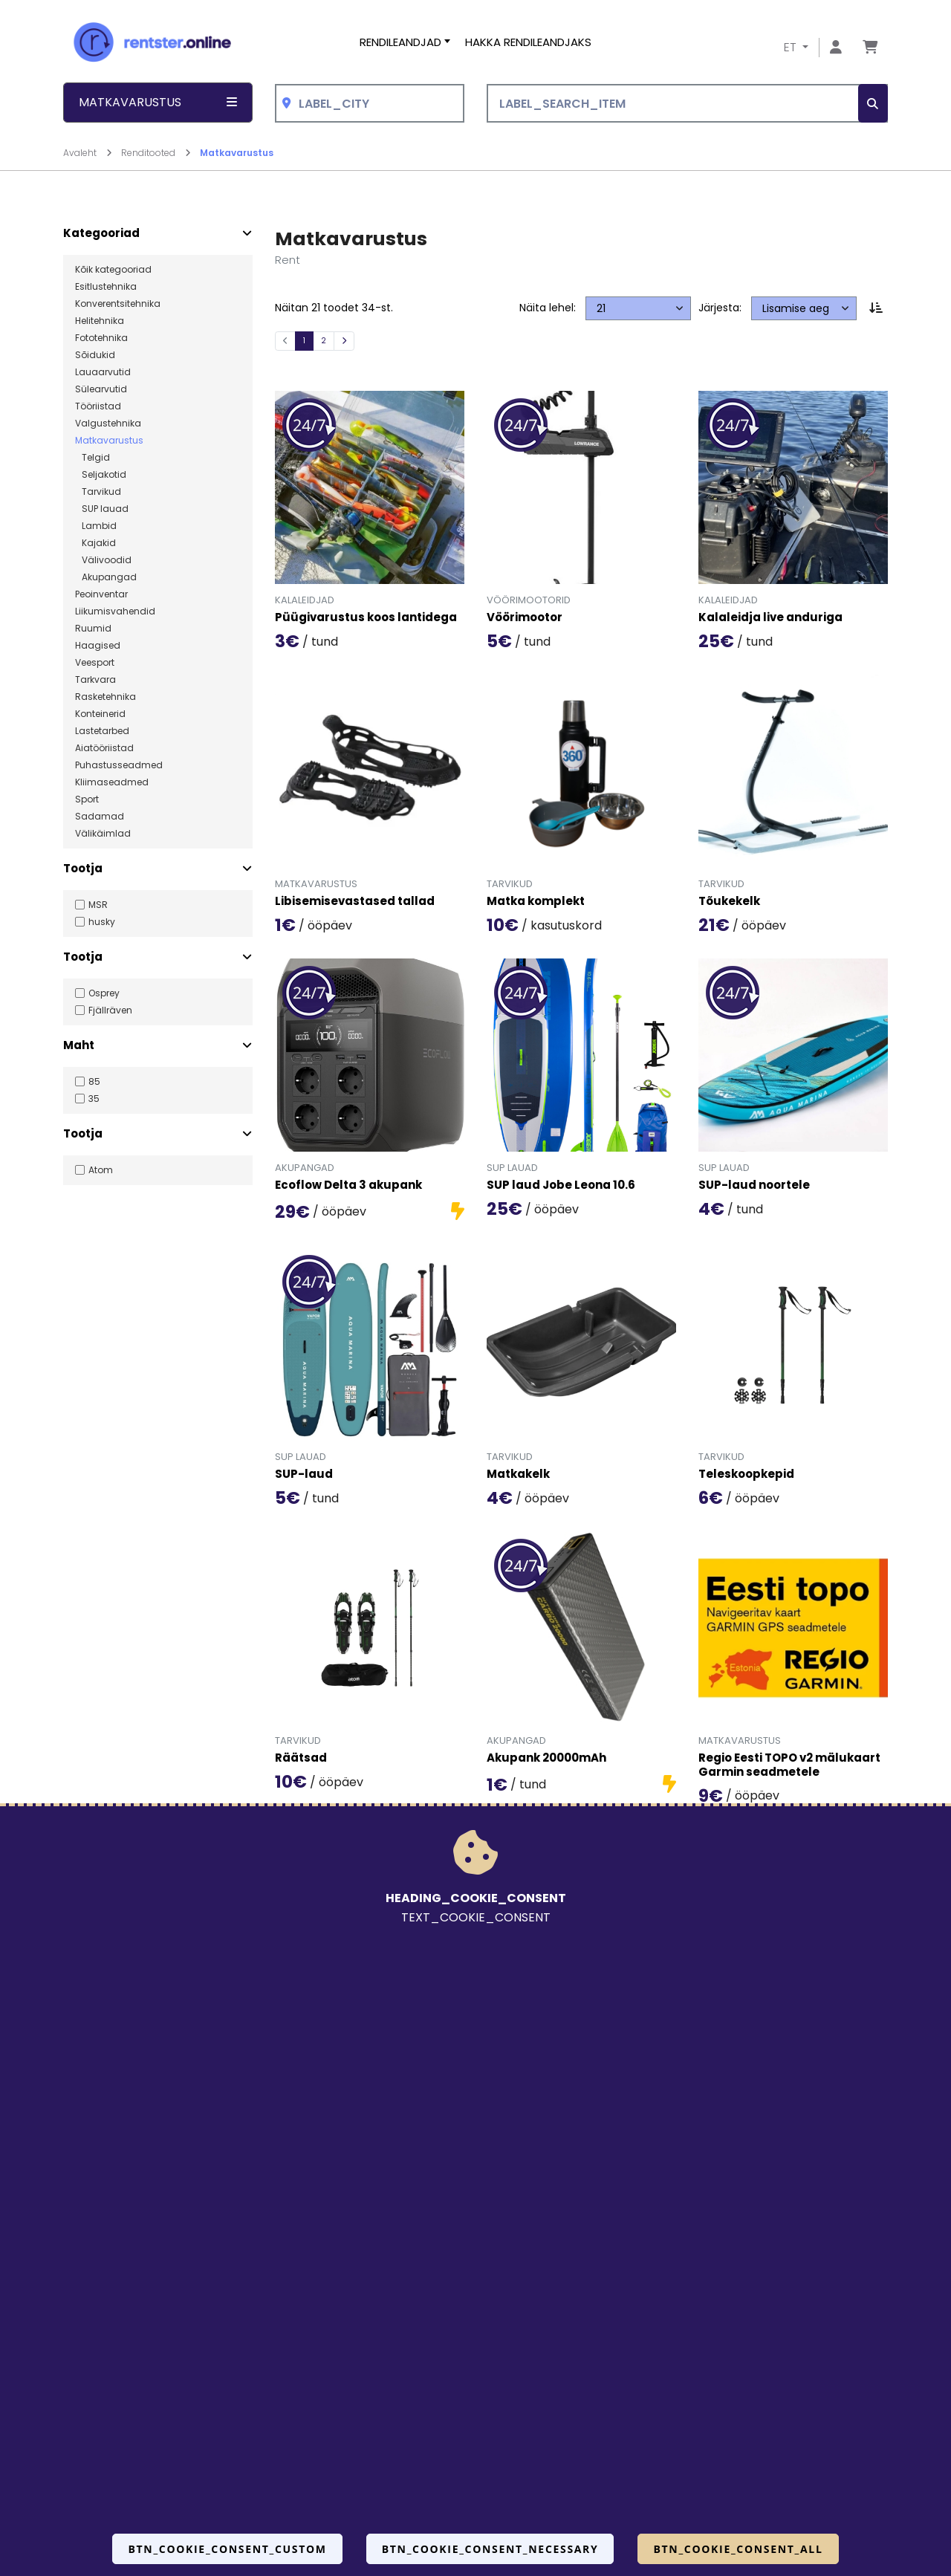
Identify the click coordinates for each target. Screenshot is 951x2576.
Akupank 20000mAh (546, 1758)
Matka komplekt (536, 902)
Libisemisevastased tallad (355, 902)
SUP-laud (304, 1474)
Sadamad (99, 816)
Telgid (92, 457)
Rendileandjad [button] (400, 42)
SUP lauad (102, 509)
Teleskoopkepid (746, 1474)
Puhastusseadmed (119, 765)
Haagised (97, 645)
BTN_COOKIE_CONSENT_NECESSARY (490, 2549)
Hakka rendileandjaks (528, 42)
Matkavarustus (236, 152)
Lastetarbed (102, 731)
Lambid (96, 526)
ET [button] (791, 47)
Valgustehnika (108, 423)
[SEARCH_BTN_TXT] (873, 103)
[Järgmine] (344, 341)
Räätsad (301, 1758)
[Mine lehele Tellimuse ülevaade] (870, 48)
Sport (87, 799)
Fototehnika (101, 338)
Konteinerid (100, 714)
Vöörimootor (524, 618)
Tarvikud (98, 492)
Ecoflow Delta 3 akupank (348, 1185)
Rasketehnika (105, 697)
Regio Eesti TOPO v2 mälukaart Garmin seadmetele (789, 1765)
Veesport (94, 663)
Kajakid (95, 543)
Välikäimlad (103, 833)
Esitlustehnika (106, 287)
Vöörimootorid (529, 600)
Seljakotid (100, 475)
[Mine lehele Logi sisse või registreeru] (835, 48)
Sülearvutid (101, 389)
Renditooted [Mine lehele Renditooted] (156, 152)
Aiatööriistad (104, 748)
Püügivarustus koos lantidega (366, 618)
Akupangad (106, 577)
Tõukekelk (729, 902)
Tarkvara (95, 680)
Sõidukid (95, 355)
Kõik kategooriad (113, 270)
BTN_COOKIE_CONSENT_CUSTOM (227, 2549)
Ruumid (93, 628)
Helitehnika (99, 321)
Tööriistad (98, 406)
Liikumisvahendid (115, 611)
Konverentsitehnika (117, 304)
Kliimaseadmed (112, 782)
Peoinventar (101, 594)
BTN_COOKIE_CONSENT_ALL (737, 2549)
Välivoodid (103, 560)
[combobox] (369, 103)
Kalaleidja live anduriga (770, 618)
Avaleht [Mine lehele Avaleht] (87, 152)
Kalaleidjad (304, 600)
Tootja (83, 868)
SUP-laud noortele (754, 1185)
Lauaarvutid (103, 372)
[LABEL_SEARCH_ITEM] (687, 103)
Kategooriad (101, 233)
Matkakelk (518, 1474)
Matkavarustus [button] (158, 102)
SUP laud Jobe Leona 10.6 (561, 1185)
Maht (78, 1045)
